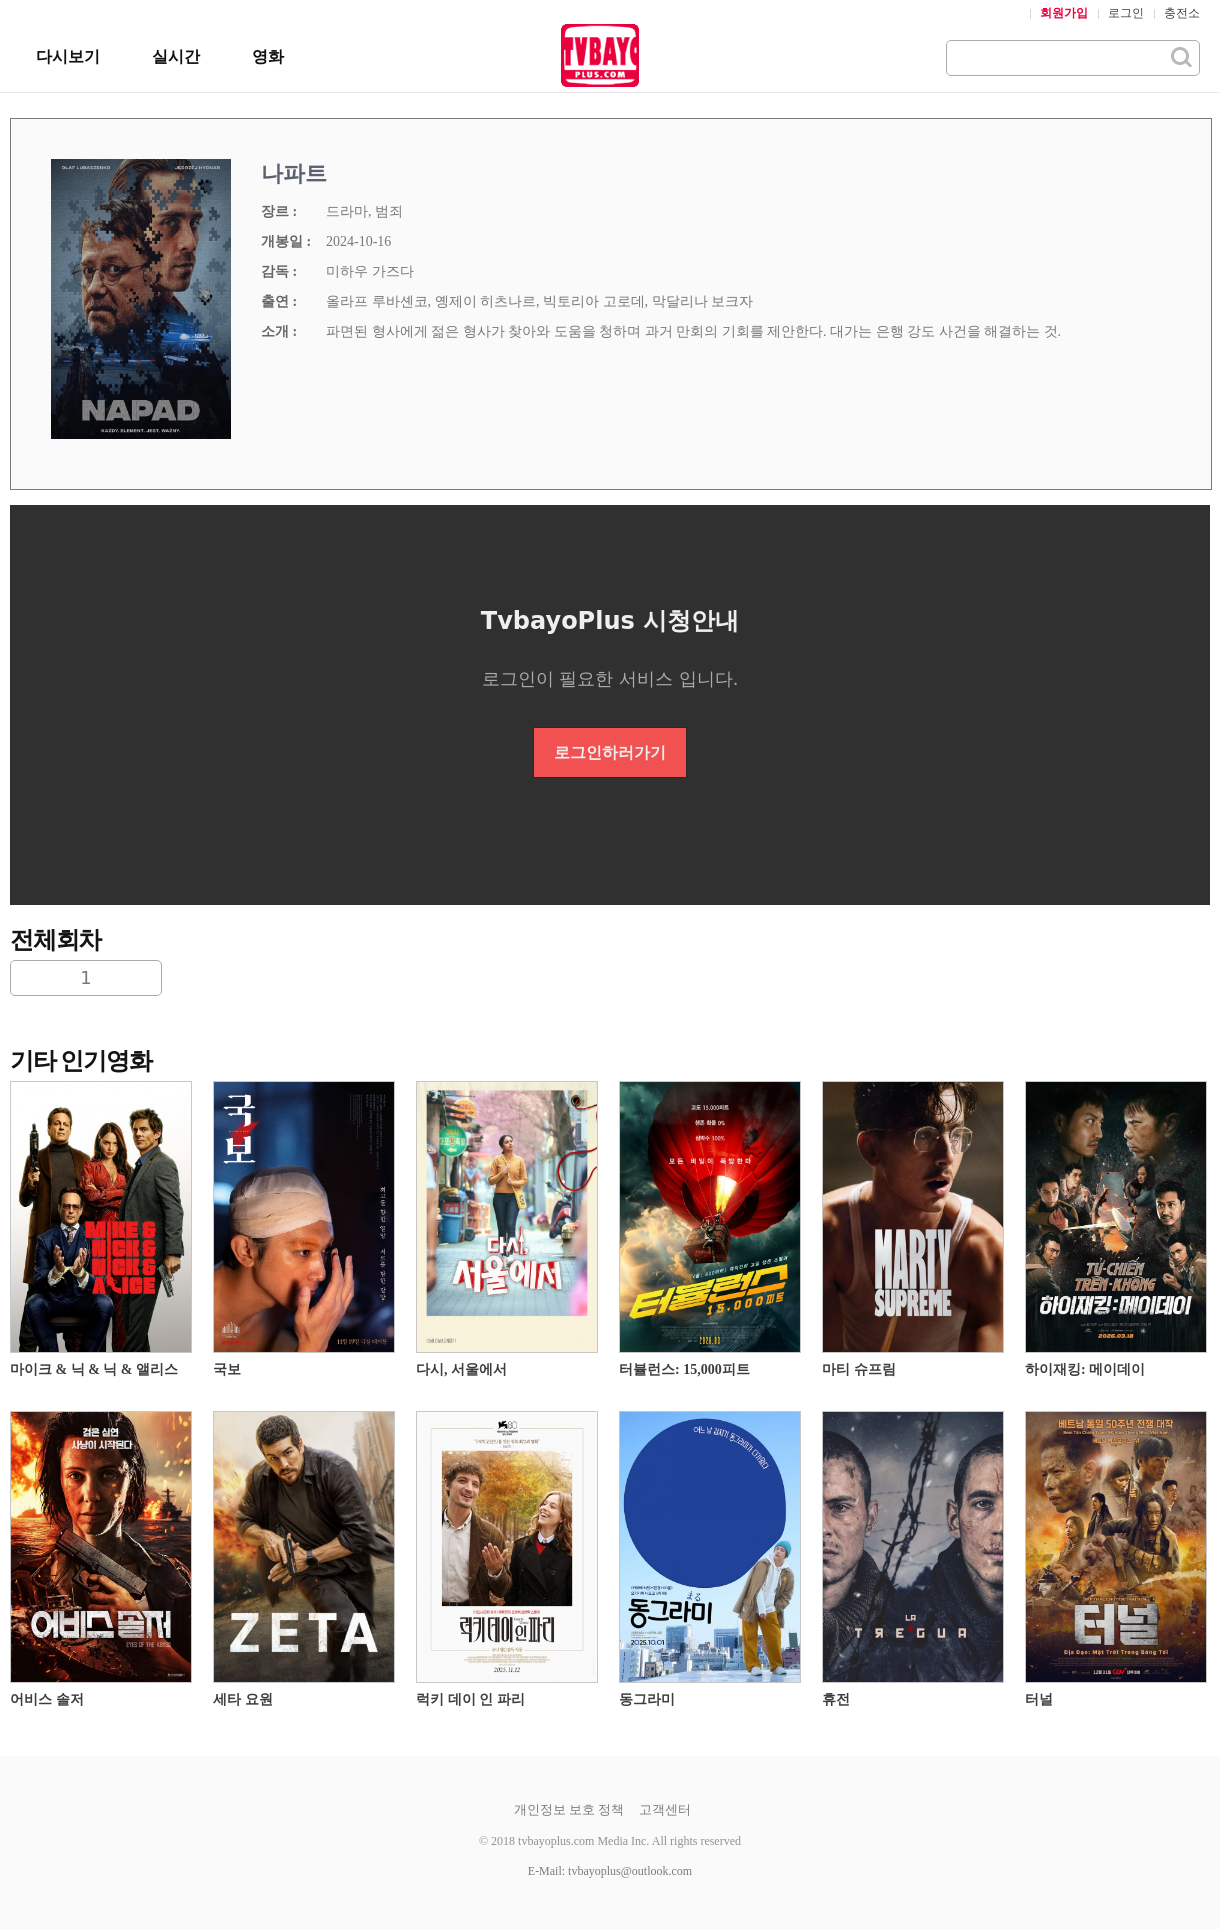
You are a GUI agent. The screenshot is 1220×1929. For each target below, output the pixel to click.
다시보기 (68, 56)
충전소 (1182, 13)
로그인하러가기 (610, 752)
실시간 (176, 56)
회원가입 (1064, 13)
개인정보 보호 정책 (569, 1809)
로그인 (1126, 13)
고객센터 (665, 1809)
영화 (268, 56)
